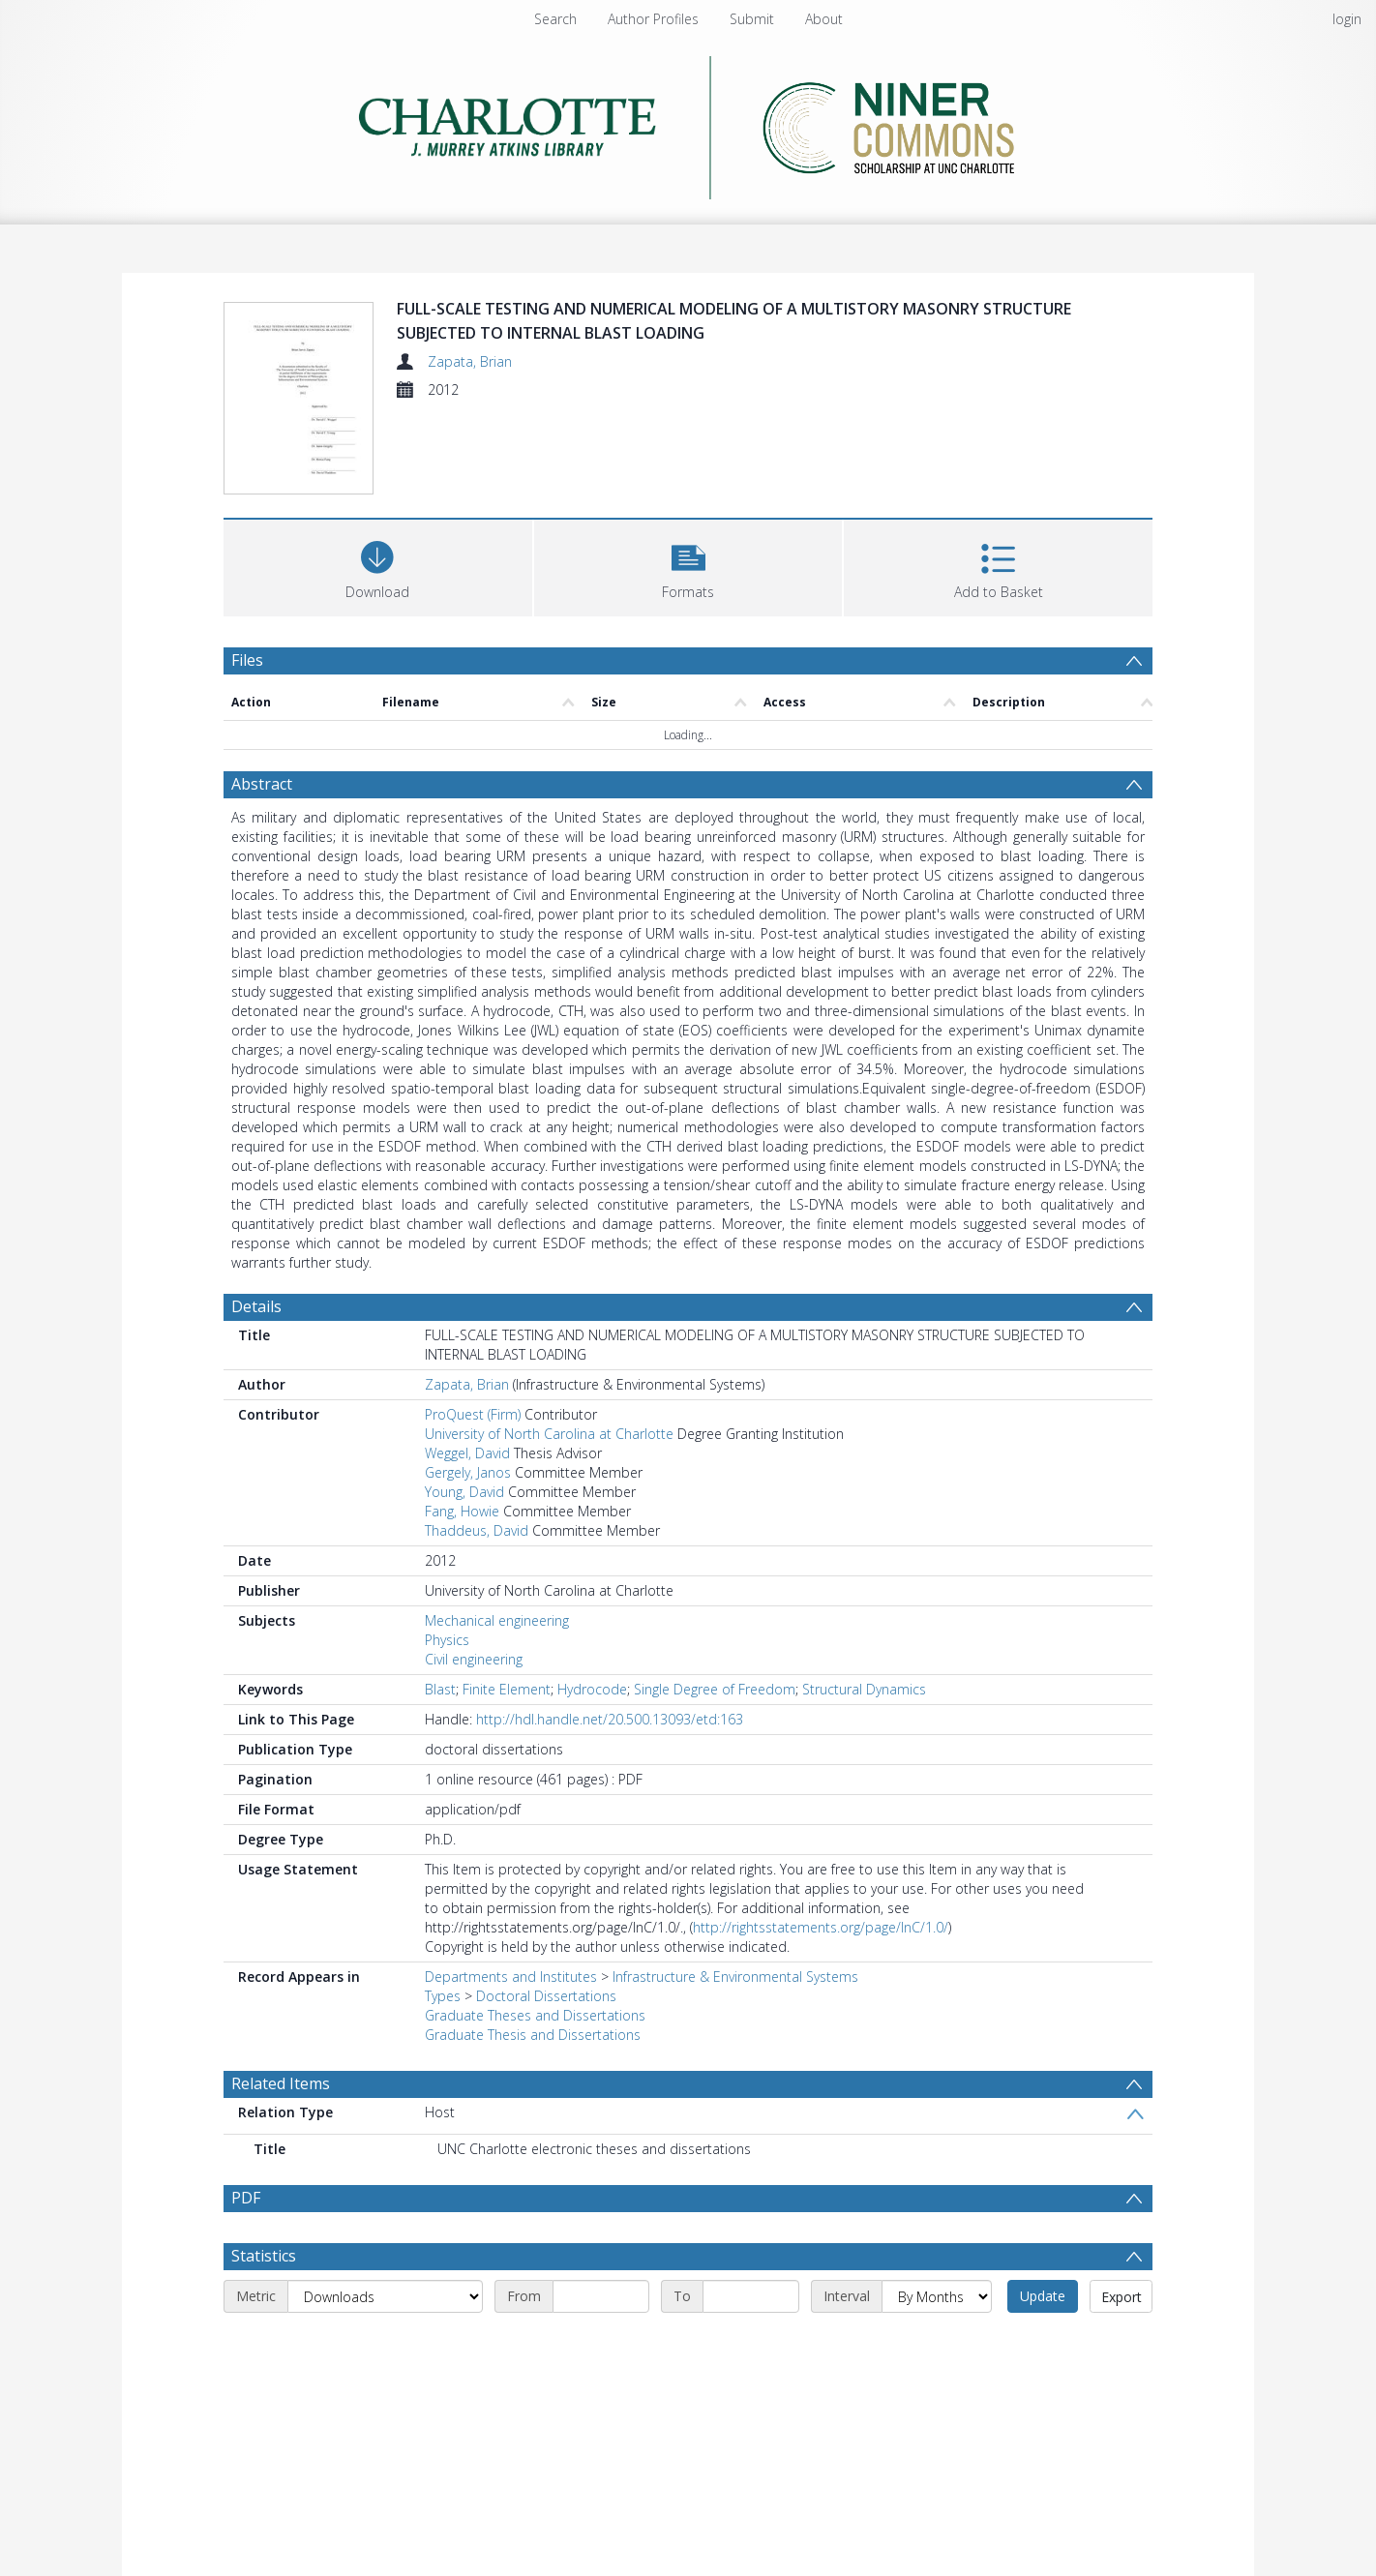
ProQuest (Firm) (473, 1414)
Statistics (263, 2255)
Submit (752, 19)
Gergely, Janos (468, 1472)
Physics (447, 1640)
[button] (688, 566)
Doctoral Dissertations (546, 1996)
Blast (440, 1689)
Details (256, 1306)
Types (443, 1996)
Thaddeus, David (476, 1530)
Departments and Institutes (511, 1976)
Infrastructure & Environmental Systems (735, 1976)
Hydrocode (592, 1689)
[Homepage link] (688, 122)
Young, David (464, 1492)
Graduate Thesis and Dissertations (533, 2034)
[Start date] (601, 2296)
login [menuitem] (1346, 19)
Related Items (280, 2083)
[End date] (751, 2296)
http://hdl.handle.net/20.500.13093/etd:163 (609, 1719)
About (824, 19)
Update (1042, 2296)
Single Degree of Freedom (714, 1689)
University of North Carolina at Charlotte (549, 1433)
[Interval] (937, 2296)
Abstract (261, 783)
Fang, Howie (462, 1511)
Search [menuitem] (555, 19)
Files (247, 660)
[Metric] (385, 2296)
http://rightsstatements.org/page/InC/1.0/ (820, 1927)
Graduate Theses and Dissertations (535, 2015)
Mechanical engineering (497, 1620)
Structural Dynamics (864, 1689)
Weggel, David (467, 1453)
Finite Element (507, 1689)
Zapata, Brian (470, 361)
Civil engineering (474, 1659)
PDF (245, 2197)
